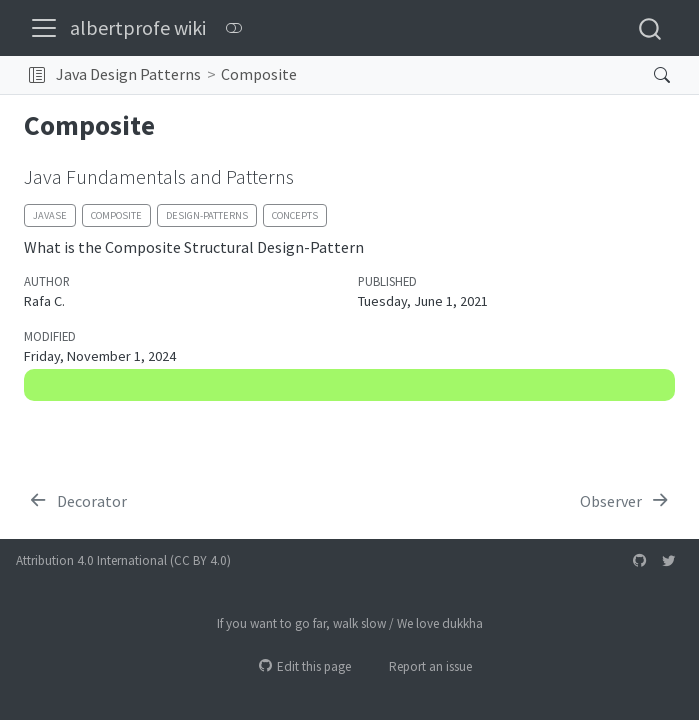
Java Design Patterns (128, 74)
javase (50, 215)
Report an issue (421, 666)
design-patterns (207, 215)
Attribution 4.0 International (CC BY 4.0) (123, 560)
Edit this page (305, 666)
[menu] (44, 28)
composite (116, 215)
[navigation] (469, 75)
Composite (259, 74)
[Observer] (625, 500)
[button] (37, 75)
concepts (295, 215)
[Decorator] (77, 500)
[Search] (646, 75)
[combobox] (651, 27)
